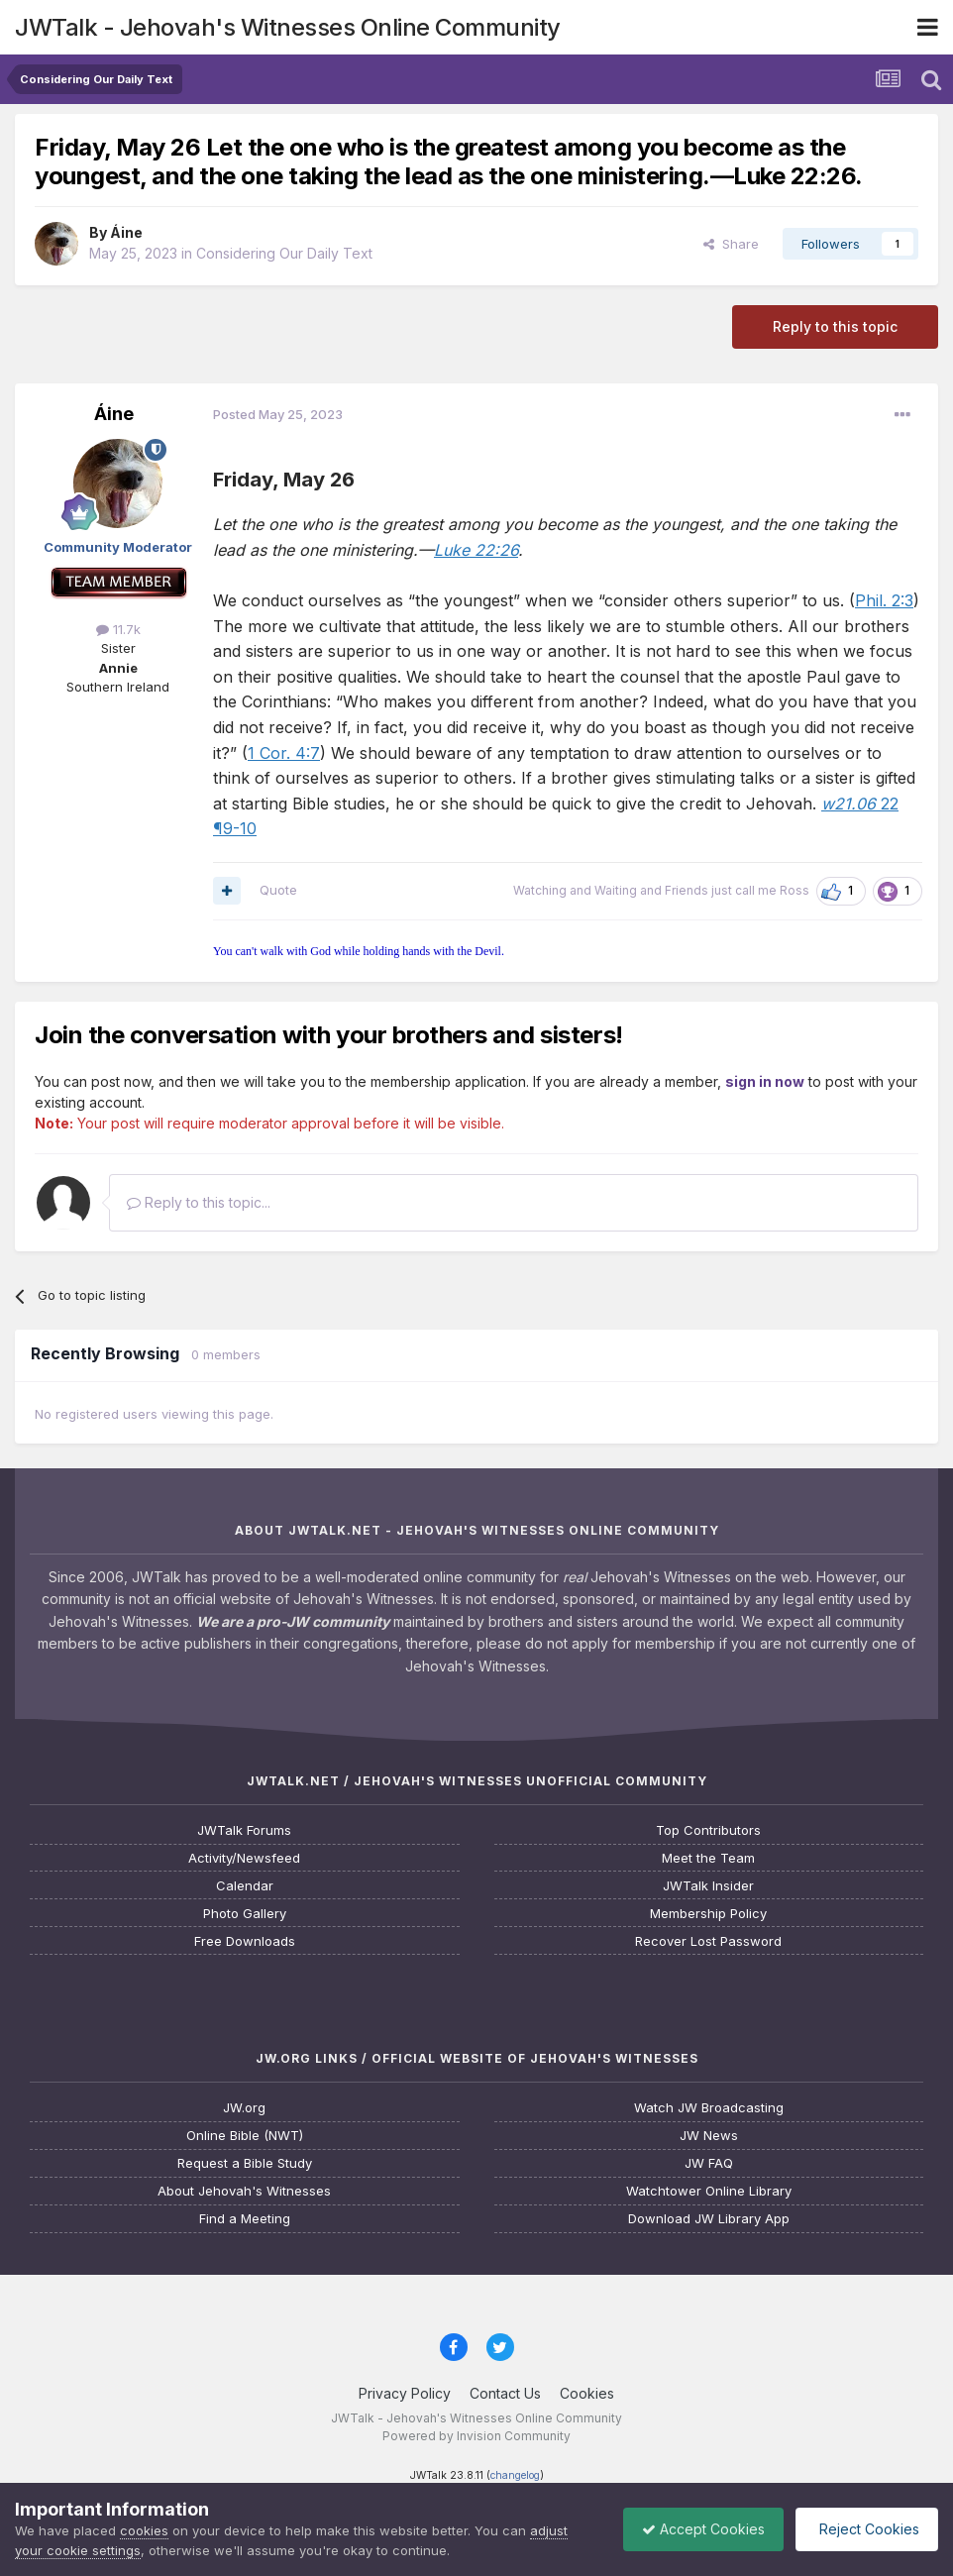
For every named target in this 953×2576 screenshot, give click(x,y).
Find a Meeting (244, 2218)
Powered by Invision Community (476, 2435)
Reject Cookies (865, 2529)
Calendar (244, 1885)
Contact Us (505, 2393)
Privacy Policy (405, 2393)
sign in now (764, 1081)
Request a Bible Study (244, 2163)
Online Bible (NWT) (244, 2135)
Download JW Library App (709, 2218)
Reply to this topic (835, 326)
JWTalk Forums (244, 1830)
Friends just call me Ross (737, 890)
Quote (278, 890)
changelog (515, 2475)
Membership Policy (708, 1913)
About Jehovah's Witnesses (244, 2191)
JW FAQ (709, 2163)
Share (731, 244)
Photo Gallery (244, 1913)
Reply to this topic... (198, 1202)
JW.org (244, 2107)
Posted (278, 414)
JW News (709, 2135)
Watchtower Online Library (709, 2191)
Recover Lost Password (708, 1941)
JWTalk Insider (708, 1885)
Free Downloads (244, 1941)
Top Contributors (708, 1830)
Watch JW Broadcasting (709, 2107)
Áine (126, 232)
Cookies (587, 2393)
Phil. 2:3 (884, 600)
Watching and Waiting (575, 890)
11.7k (118, 629)
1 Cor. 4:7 (284, 753)
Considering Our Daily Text (284, 253)
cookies (144, 2530)
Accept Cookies (698, 2529)
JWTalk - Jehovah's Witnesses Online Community (288, 27)
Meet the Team (708, 1858)
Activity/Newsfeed (244, 1858)
